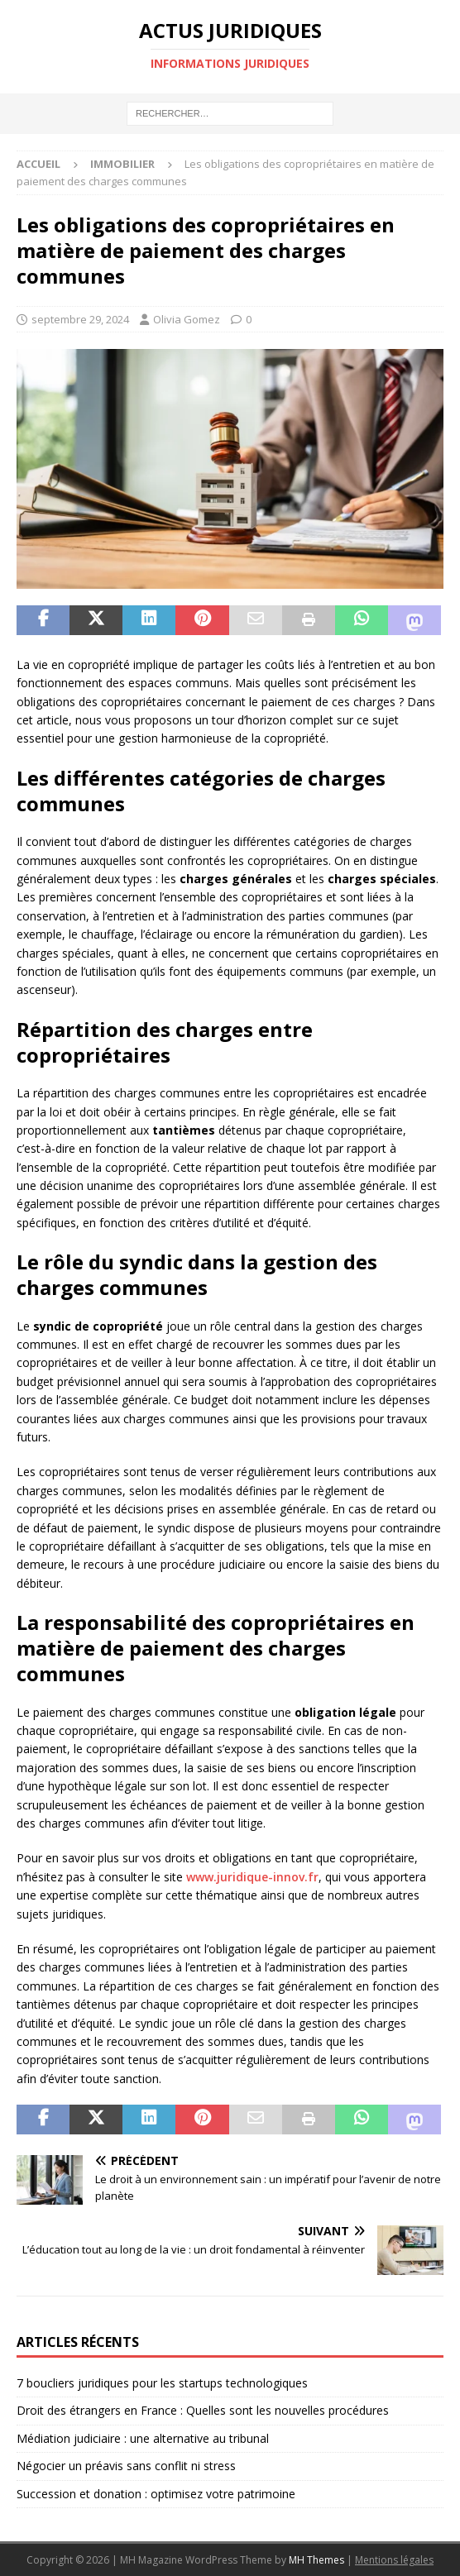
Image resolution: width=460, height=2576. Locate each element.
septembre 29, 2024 (80, 319)
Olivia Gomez (186, 319)
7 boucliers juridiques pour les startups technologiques (162, 2383)
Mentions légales (394, 2560)
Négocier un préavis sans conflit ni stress (126, 2465)
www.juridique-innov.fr (252, 1877)
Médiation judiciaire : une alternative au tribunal (143, 2438)
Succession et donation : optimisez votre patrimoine (156, 2494)
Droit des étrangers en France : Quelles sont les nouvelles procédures (203, 2410)
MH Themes (316, 2560)
